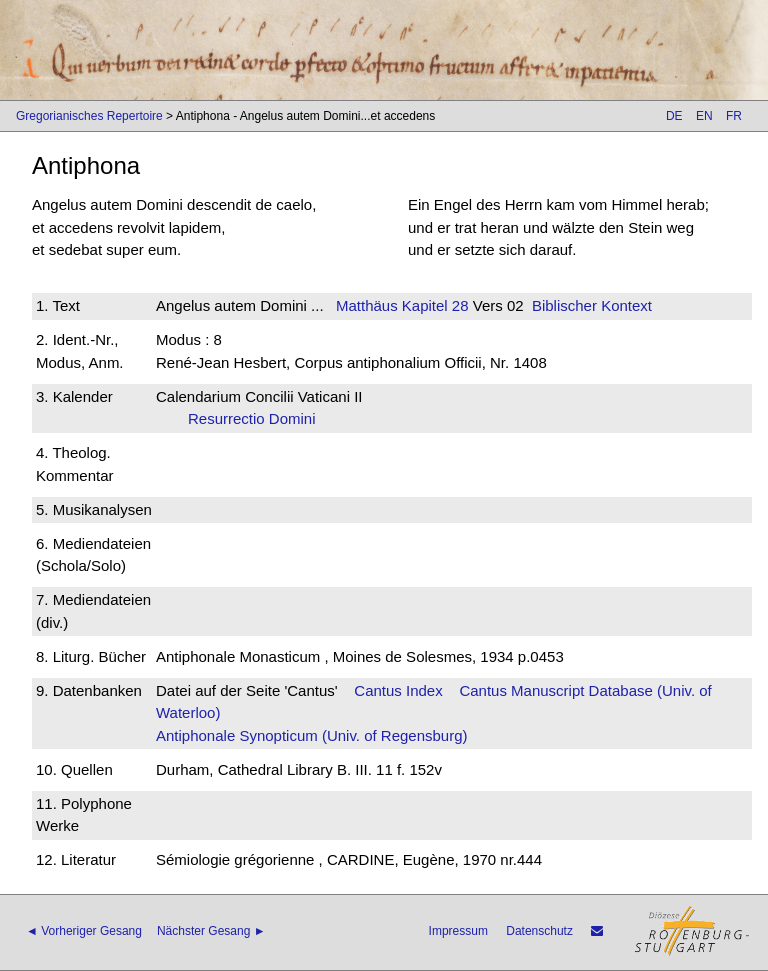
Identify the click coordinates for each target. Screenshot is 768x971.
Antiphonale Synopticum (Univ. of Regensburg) (312, 735)
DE (674, 116)
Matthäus (367, 305)
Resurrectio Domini (258, 418)
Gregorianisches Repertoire (89, 116)
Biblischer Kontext (592, 305)
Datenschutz (539, 931)
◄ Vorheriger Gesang (84, 931)
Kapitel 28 (433, 305)
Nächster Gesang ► (211, 931)
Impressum (458, 931)
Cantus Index (398, 690)
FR (734, 116)
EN (704, 116)
